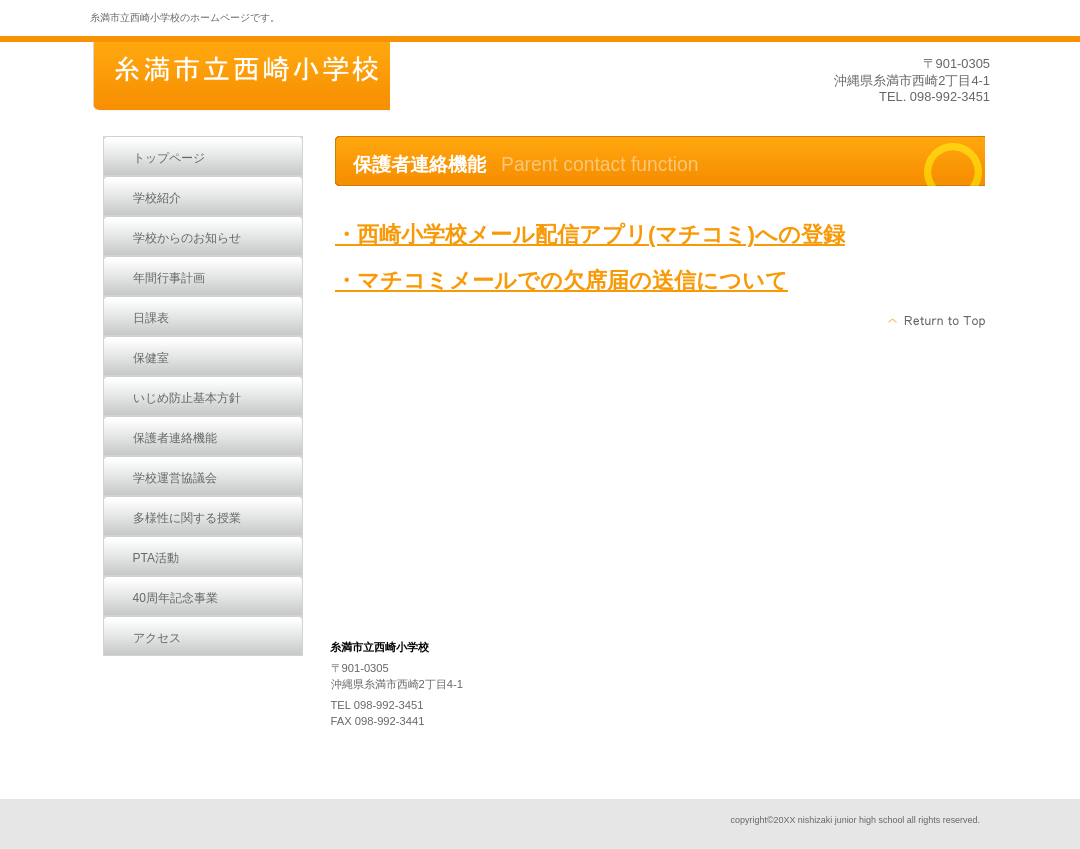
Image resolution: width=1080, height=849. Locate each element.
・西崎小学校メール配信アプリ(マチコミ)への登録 (590, 234)
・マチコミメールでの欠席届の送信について (561, 280)
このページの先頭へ (937, 321)
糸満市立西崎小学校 (240, 77)
